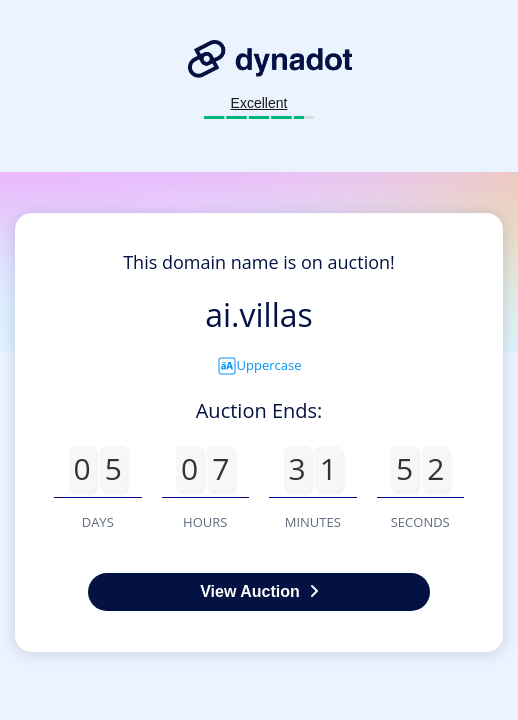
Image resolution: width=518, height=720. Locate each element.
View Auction (259, 591)
